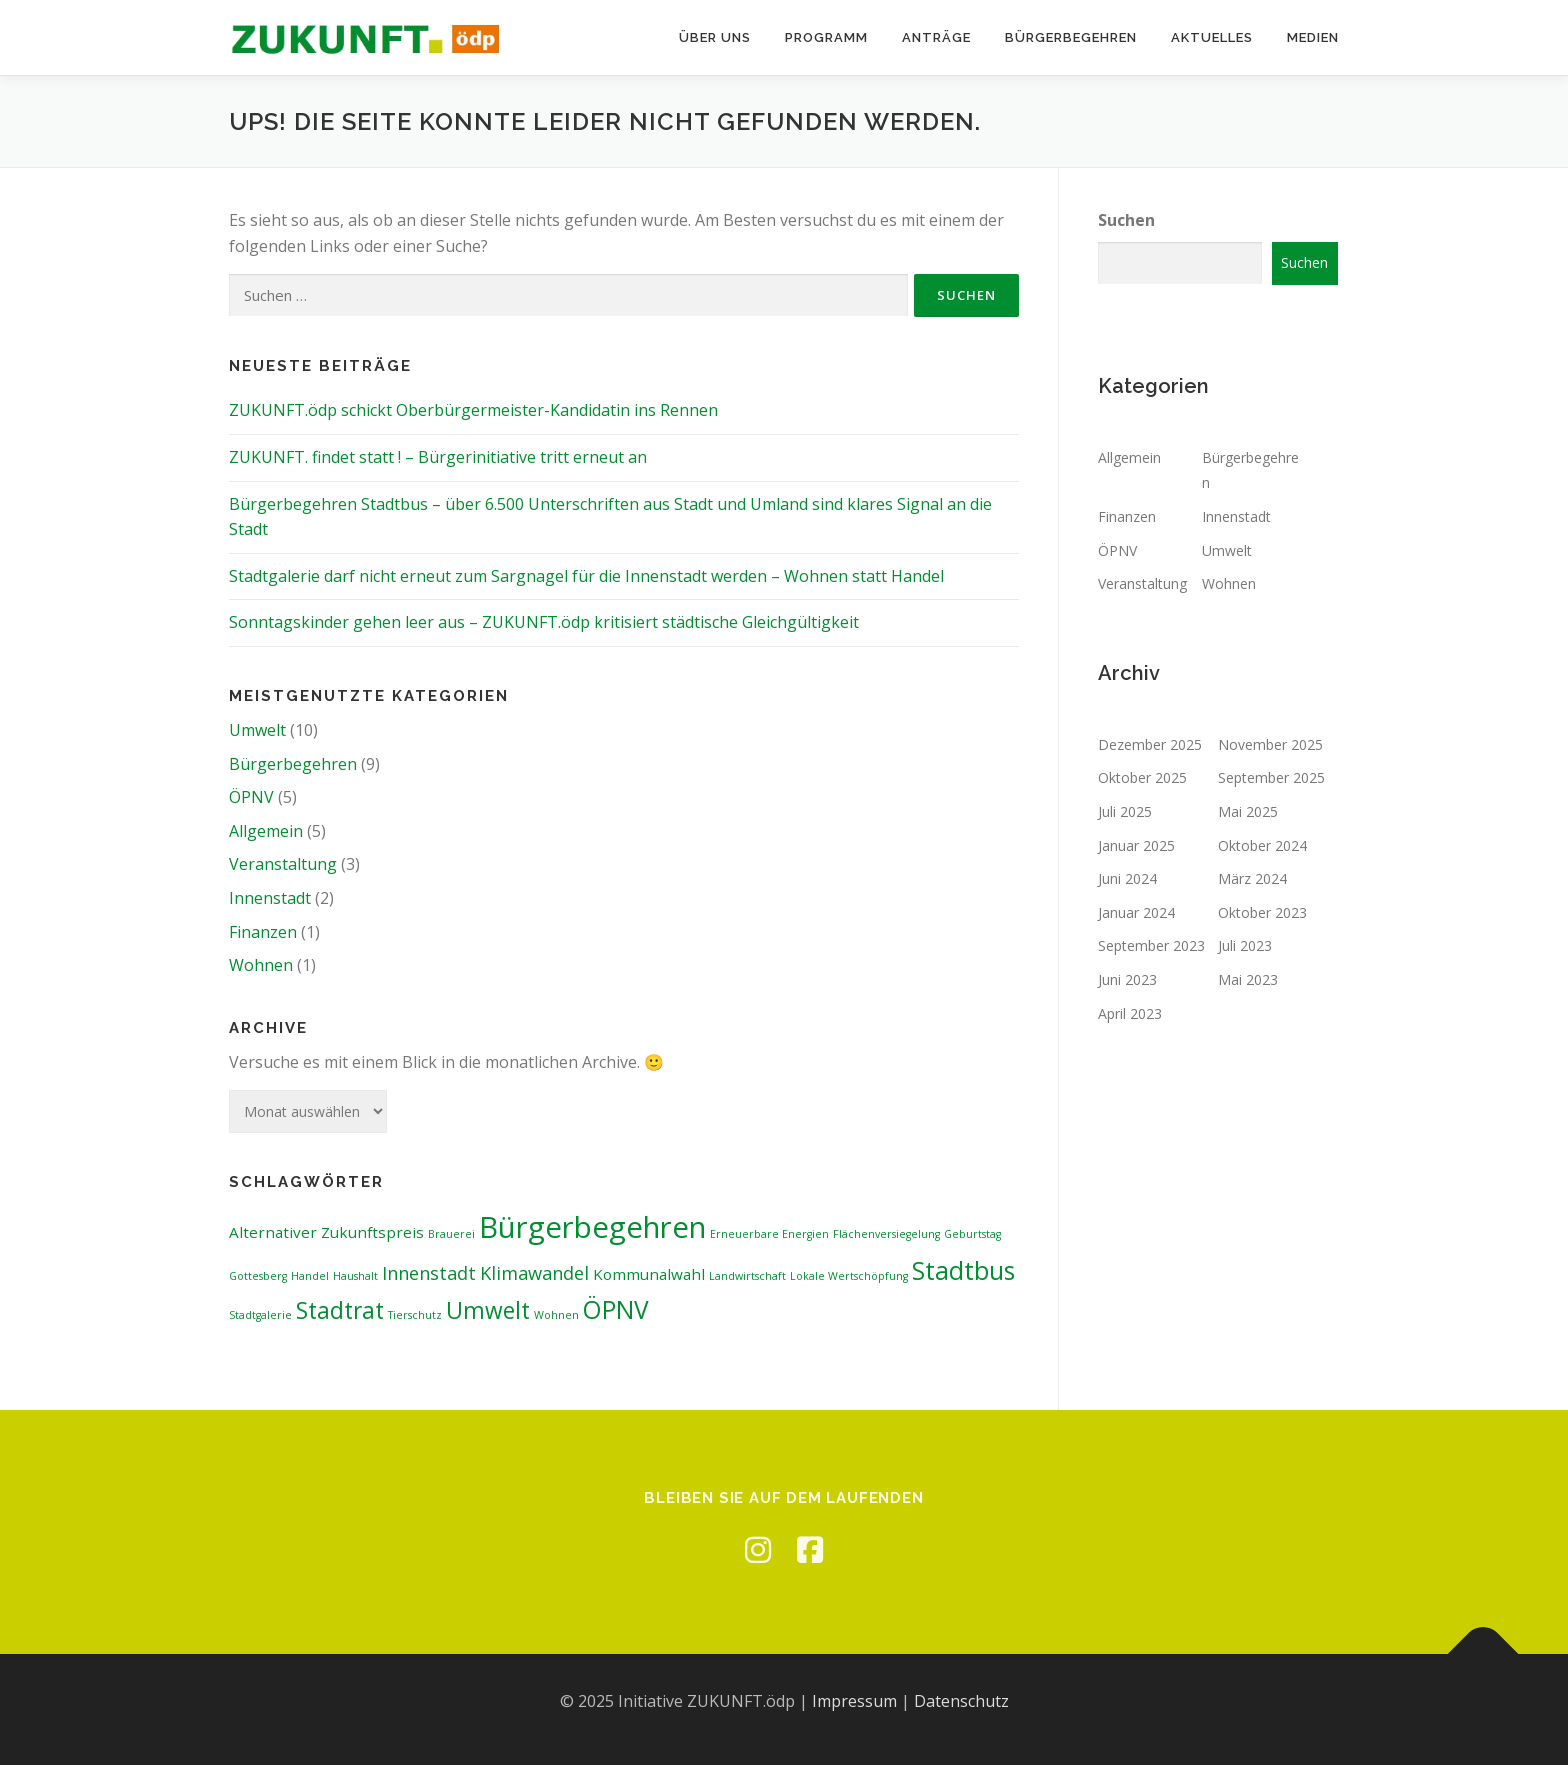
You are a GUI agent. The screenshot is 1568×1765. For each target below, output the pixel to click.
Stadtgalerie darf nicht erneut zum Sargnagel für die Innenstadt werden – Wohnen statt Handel (586, 576)
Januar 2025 (1136, 845)
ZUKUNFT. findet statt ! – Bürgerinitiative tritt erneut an (438, 457)
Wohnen (261, 965)
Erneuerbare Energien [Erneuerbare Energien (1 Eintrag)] (769, 1234)
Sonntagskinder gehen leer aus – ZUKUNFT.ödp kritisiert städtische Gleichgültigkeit (544, 622)
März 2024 (1252, 878)
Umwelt (257, 730)
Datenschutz (961, 1701)
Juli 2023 (1245, 945)
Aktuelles (1212, 37)
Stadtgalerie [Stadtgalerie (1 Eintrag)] (260, 1315)
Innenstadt (270, 898)
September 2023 (1151, 945)
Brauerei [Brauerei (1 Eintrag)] (451, 1234)
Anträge (936, 37)
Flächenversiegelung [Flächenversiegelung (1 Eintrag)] (886, 1234)
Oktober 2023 (1262, 912)
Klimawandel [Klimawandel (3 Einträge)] (534, 1273)
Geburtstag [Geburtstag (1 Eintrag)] (972, 1234)
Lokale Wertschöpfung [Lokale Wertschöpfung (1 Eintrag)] (849, 1276)
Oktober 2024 (1262, 845)
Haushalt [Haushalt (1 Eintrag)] (355, 1276)
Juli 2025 (1125, 811)
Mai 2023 (1248, 979)
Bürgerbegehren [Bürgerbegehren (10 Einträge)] (592, 1227)
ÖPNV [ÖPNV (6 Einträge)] (616, 1309)
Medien (1313, 37)
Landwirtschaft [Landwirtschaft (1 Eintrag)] (747, 1276)
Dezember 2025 (1150, 744)
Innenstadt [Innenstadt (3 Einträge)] (429, 1273)
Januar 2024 (1136, 912)
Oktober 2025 (1142, 777)
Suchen (1126, 220)
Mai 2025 (1248, 811)
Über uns (715, 37)
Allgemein (266, 831)
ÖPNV (251, 797)
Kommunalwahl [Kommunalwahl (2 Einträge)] (649, 1274)
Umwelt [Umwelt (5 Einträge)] (488, 1310)
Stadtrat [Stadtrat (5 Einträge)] (340, 1310)
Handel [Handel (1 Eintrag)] (310, 1276)
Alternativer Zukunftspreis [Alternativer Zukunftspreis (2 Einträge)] (326, 1232)
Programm (826, 37)
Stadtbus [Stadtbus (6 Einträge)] (963, 1270)
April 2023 (1130, 1013)
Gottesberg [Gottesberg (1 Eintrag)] (258, 1276)
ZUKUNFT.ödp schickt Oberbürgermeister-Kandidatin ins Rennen (473, 410)
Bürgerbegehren (1071, 37)
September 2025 (1271, 777)
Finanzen (263, 932)
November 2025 (1270, 744)
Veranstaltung (283, 864)
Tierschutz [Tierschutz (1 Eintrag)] (415, 1315)
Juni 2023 (1127, 979)
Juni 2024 (1127, 878)
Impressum (854, 1701)
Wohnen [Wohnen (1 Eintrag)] (556, 1315)
